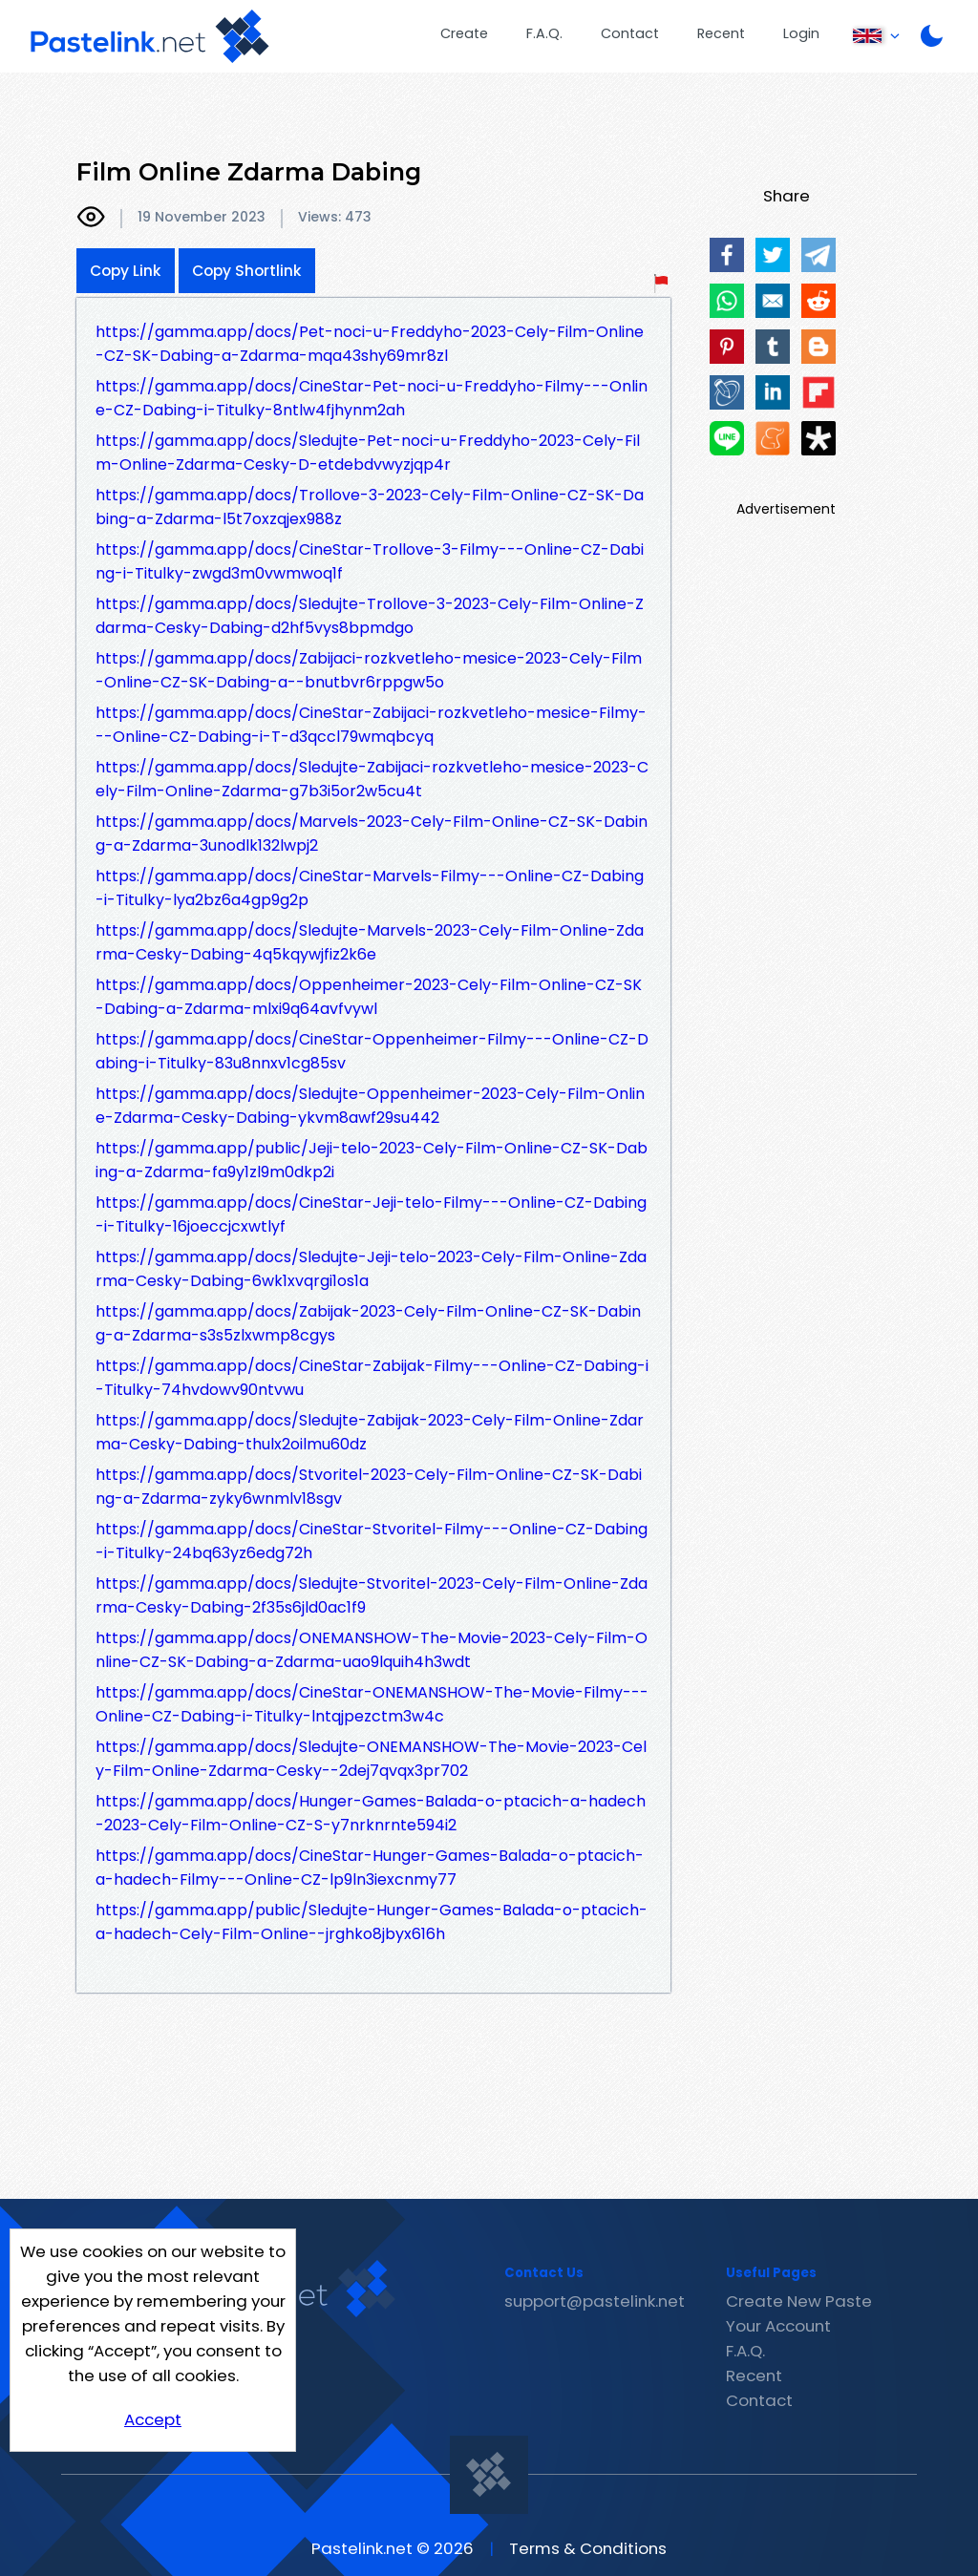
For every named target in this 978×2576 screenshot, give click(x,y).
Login (801, 33)
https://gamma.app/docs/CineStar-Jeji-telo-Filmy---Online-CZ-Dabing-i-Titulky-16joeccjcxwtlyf (371, 1214)
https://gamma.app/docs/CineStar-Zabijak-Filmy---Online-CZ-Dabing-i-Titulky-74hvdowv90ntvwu (372, 1378)
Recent (721, 33)
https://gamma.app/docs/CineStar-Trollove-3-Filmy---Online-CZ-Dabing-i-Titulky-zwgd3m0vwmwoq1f (370, 561)
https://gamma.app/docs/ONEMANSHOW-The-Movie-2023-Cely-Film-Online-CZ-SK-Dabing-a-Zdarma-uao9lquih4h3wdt (372, 1650)
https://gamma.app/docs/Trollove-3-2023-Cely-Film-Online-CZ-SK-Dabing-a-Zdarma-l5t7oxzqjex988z (370, 507)
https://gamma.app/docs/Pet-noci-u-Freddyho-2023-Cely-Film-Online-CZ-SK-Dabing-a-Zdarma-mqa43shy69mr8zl (370, 344)
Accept (152, 2419)
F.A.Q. (544, 33)
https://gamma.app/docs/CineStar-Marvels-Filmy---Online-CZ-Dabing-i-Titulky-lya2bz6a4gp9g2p (370, 888)
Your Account (778, 2325)
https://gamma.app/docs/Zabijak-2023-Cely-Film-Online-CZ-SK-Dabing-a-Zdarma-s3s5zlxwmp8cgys (368, 1323)
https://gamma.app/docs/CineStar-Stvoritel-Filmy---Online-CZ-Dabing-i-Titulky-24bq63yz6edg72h (372, 1541)
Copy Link (125, 271)
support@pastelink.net (594, 2301)
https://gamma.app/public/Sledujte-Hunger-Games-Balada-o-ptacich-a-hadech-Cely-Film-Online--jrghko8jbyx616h (372, 1922)
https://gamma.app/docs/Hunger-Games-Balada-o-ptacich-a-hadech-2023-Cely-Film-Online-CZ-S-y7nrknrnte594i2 (371, 1813)
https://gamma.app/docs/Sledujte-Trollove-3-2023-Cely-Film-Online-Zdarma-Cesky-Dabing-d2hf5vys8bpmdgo (370, 616)
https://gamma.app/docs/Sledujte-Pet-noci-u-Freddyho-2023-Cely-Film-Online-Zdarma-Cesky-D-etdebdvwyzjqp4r (368, 452)
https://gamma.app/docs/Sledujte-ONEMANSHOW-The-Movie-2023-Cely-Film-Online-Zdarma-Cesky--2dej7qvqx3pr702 (371, 1759)
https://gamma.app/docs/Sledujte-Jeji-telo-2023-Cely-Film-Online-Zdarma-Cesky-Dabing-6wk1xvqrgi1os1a (371, 1269)
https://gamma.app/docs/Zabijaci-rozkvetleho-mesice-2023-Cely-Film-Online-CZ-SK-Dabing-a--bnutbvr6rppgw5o (369, 670)
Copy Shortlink (247, 271)
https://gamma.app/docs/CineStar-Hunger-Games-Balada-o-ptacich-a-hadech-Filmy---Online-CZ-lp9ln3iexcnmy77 (370, 1867)
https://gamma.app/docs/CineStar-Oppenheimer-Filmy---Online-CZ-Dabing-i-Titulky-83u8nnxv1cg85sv (372, 1051)
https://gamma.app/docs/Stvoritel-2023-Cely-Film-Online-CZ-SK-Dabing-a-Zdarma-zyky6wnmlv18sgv (369, 1487)
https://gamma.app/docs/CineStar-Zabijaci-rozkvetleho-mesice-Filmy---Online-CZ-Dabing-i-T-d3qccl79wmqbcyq (371, 725)
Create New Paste (799, 2301)
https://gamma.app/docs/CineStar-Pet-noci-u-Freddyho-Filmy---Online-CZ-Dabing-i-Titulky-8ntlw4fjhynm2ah (372, 398)
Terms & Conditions (588, 2548)
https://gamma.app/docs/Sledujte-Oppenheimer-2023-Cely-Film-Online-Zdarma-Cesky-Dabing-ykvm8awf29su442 (370, 1106)
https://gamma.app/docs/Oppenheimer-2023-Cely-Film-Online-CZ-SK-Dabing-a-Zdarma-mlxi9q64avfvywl (369, 997)
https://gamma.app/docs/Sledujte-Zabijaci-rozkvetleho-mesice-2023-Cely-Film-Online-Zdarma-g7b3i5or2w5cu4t (372, 779)
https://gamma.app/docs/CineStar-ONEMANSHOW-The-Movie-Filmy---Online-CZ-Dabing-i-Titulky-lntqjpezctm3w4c (372, 1704)
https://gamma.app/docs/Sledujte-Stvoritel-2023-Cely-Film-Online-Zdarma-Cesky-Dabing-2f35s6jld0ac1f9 (372, 1595)
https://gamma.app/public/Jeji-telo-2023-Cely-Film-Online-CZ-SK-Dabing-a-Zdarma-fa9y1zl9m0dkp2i (372, 1160)
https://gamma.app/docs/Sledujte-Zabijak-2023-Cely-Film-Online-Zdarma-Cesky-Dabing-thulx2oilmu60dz (370, 1432)
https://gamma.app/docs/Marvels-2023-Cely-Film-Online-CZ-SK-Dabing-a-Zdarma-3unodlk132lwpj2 (372, 833)
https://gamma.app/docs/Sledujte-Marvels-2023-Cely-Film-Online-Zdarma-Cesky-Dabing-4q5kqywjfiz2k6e (370, 942)
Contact (630, 33)
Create (464, 33)
